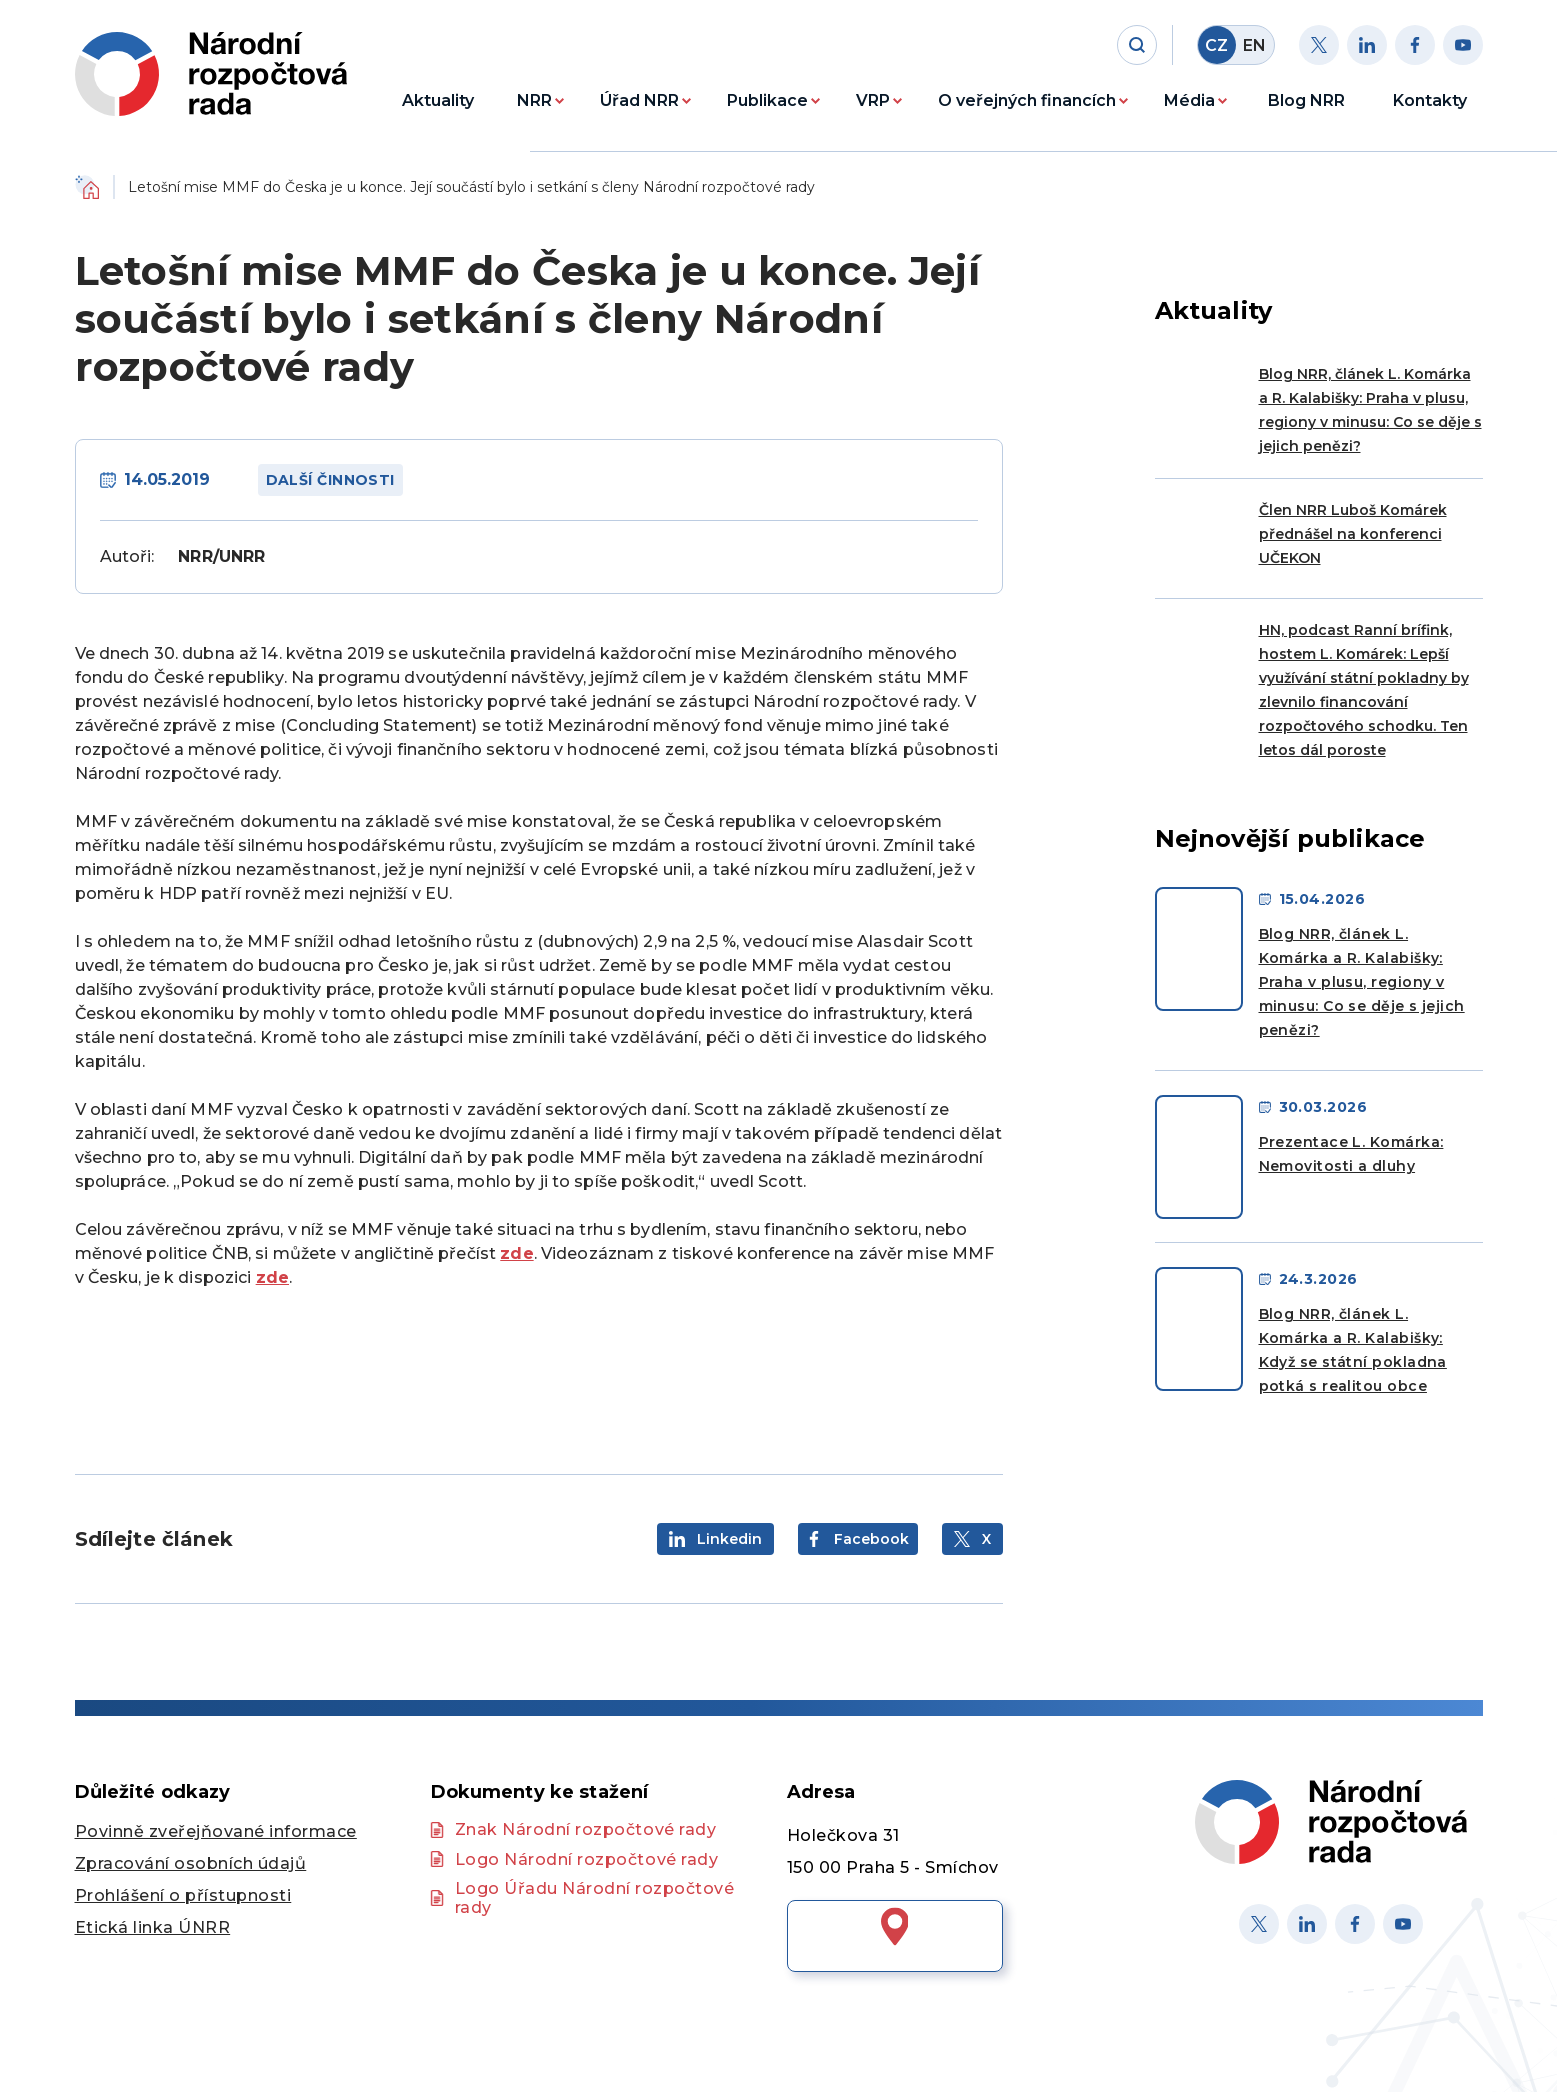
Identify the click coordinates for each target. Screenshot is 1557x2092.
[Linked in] (1307, 1924)
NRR (534, 100)
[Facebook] (1415, 45)
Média (1189, 100)
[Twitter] (1319, 45)
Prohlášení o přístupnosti (183, 1895)
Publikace (767, 100)
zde (516, 1253)
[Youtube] (1463, 45)
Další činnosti (330, 480)
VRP (873, 100)
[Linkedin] (1367, 45)
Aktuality (438, 100)
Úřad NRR (639, 100)
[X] (1259, 1924)
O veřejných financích (1027, 100)
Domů (87, 187)
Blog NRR (1306, 100)
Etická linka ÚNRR (153, 1927)
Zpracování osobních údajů (191, 1863)
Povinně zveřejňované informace (216, 1831)
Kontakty (1430, 100)
